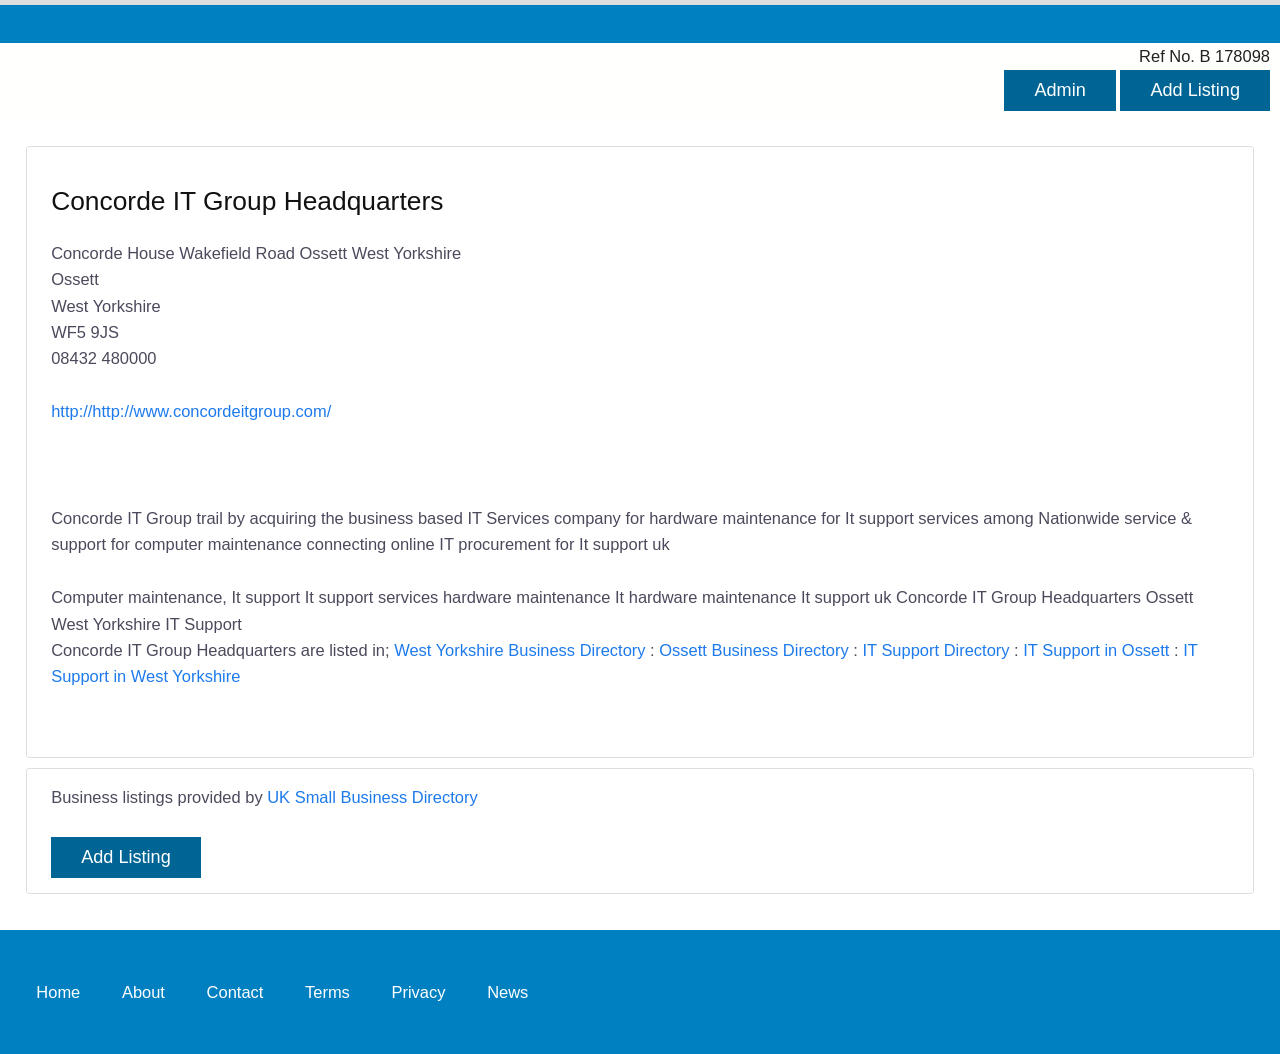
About (143, 991)
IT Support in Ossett (1096, 650)
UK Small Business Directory (372, 797)
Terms (327, 991)
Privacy (418, 991)
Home (58, 991)
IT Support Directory (935, 650)
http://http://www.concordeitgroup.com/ (191, 411)
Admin (1059, 90)
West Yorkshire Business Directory (519, 650)
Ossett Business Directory (753, 650)
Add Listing (1195, 90)
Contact (235, 991)
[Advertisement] (924, 329)
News (507, 991)
